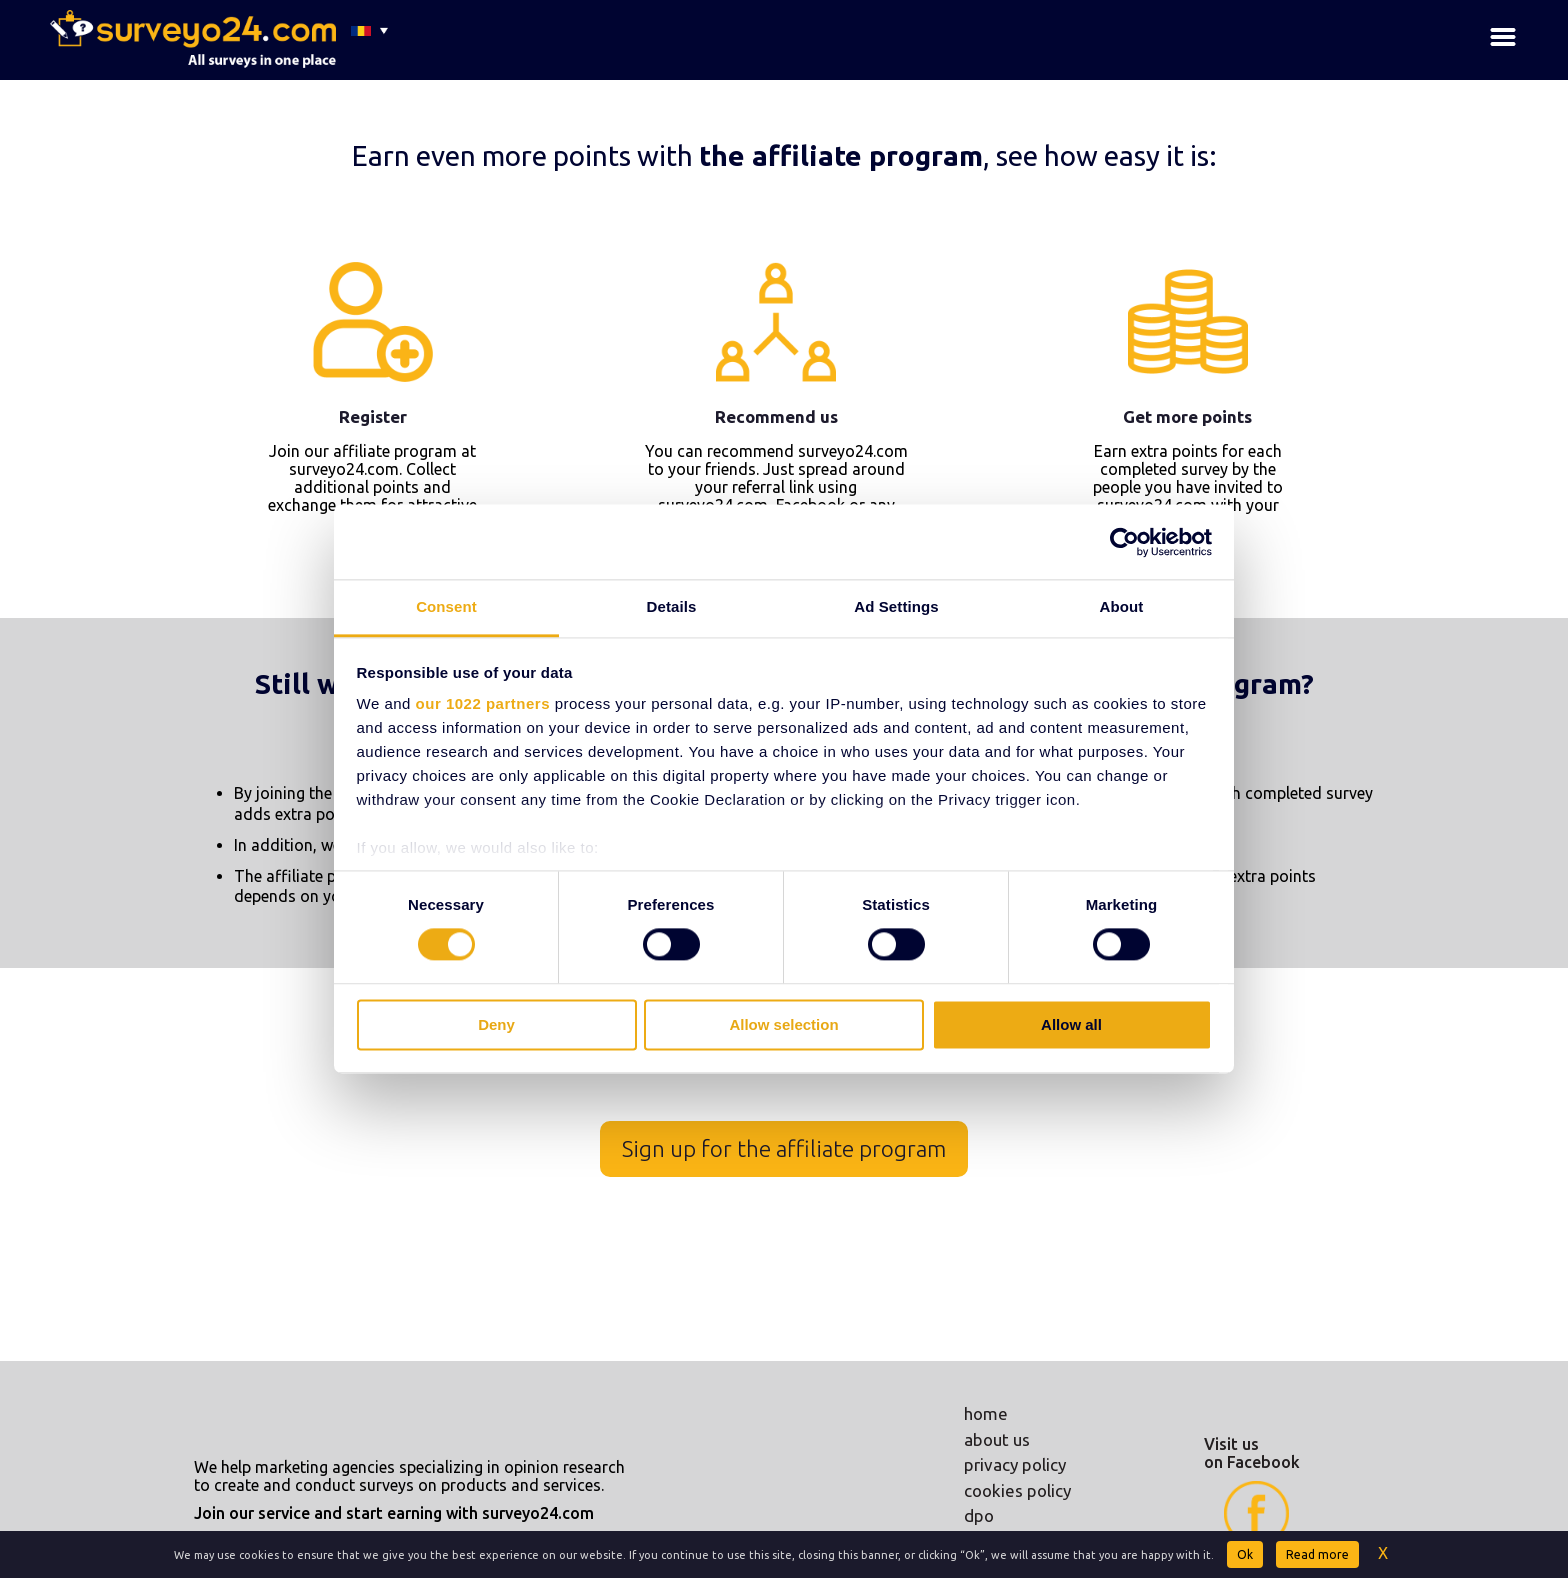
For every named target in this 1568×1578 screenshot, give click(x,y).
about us (997, 1439)
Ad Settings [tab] (896, 606)
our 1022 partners (483, 703)
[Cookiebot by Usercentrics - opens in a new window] (1124, 542)
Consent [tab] (446, 606)
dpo (979, 1515)
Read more (1317, 1554)
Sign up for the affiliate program (784, 1148)
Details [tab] (672, 606)
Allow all (1071, 1024)
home (986, 1413)
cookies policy (1017, 1490)
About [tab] (1122, 606)
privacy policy (1015, 1464)
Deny (496, 1024)
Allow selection (783, 1024)
